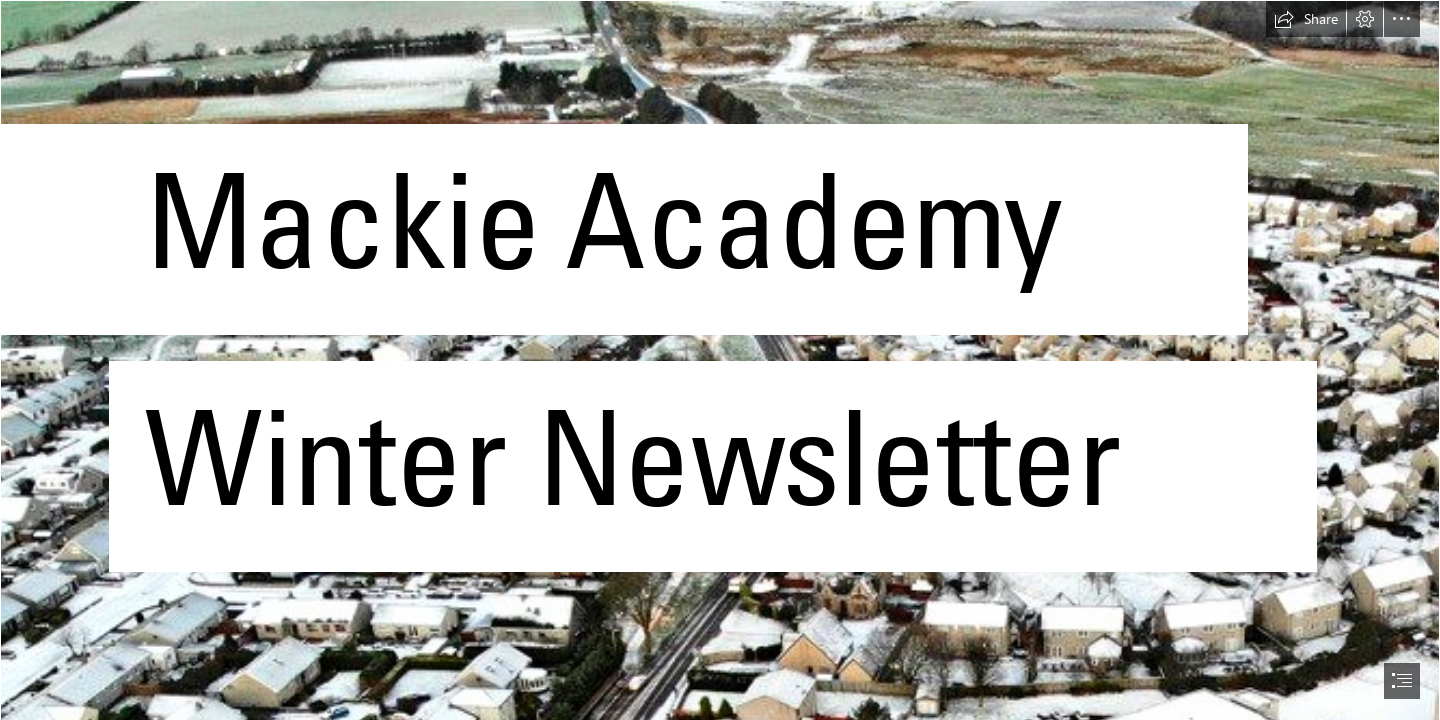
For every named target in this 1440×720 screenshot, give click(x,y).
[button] (1306, 19)
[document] (720, 360)
